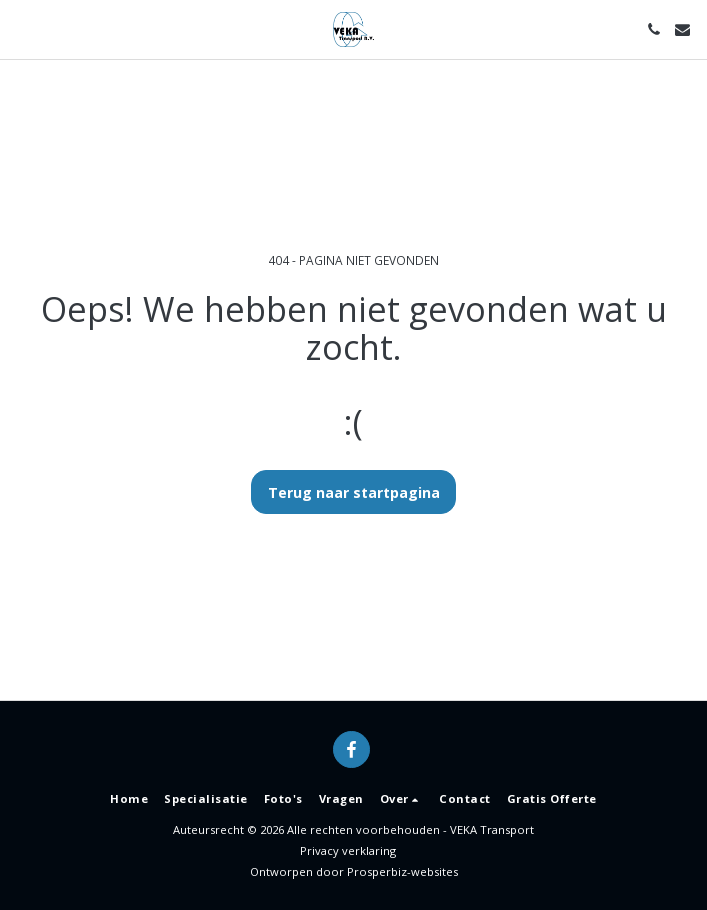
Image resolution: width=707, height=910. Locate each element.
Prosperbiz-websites (402, 871)
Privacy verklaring (348, 850)
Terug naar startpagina (354, 492)
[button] (22, 28)
